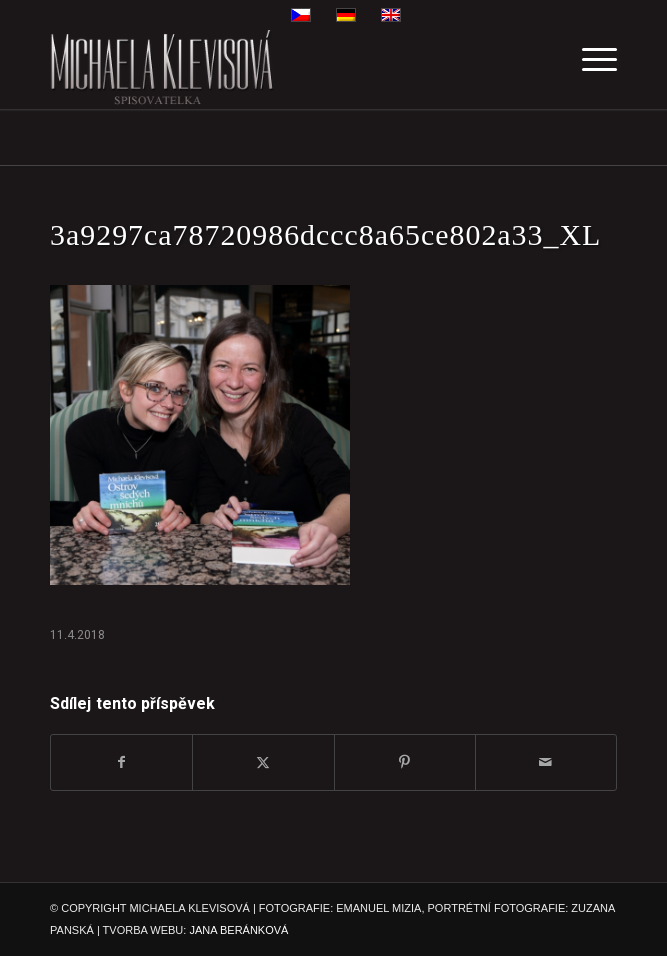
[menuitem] (589, 69)
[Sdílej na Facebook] (121, 762)
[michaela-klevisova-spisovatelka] (277, 69)
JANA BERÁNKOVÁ (238, 930)
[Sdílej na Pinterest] (405, 762)
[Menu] (589, 69)
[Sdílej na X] (263, 762)
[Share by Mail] (546, 762)
